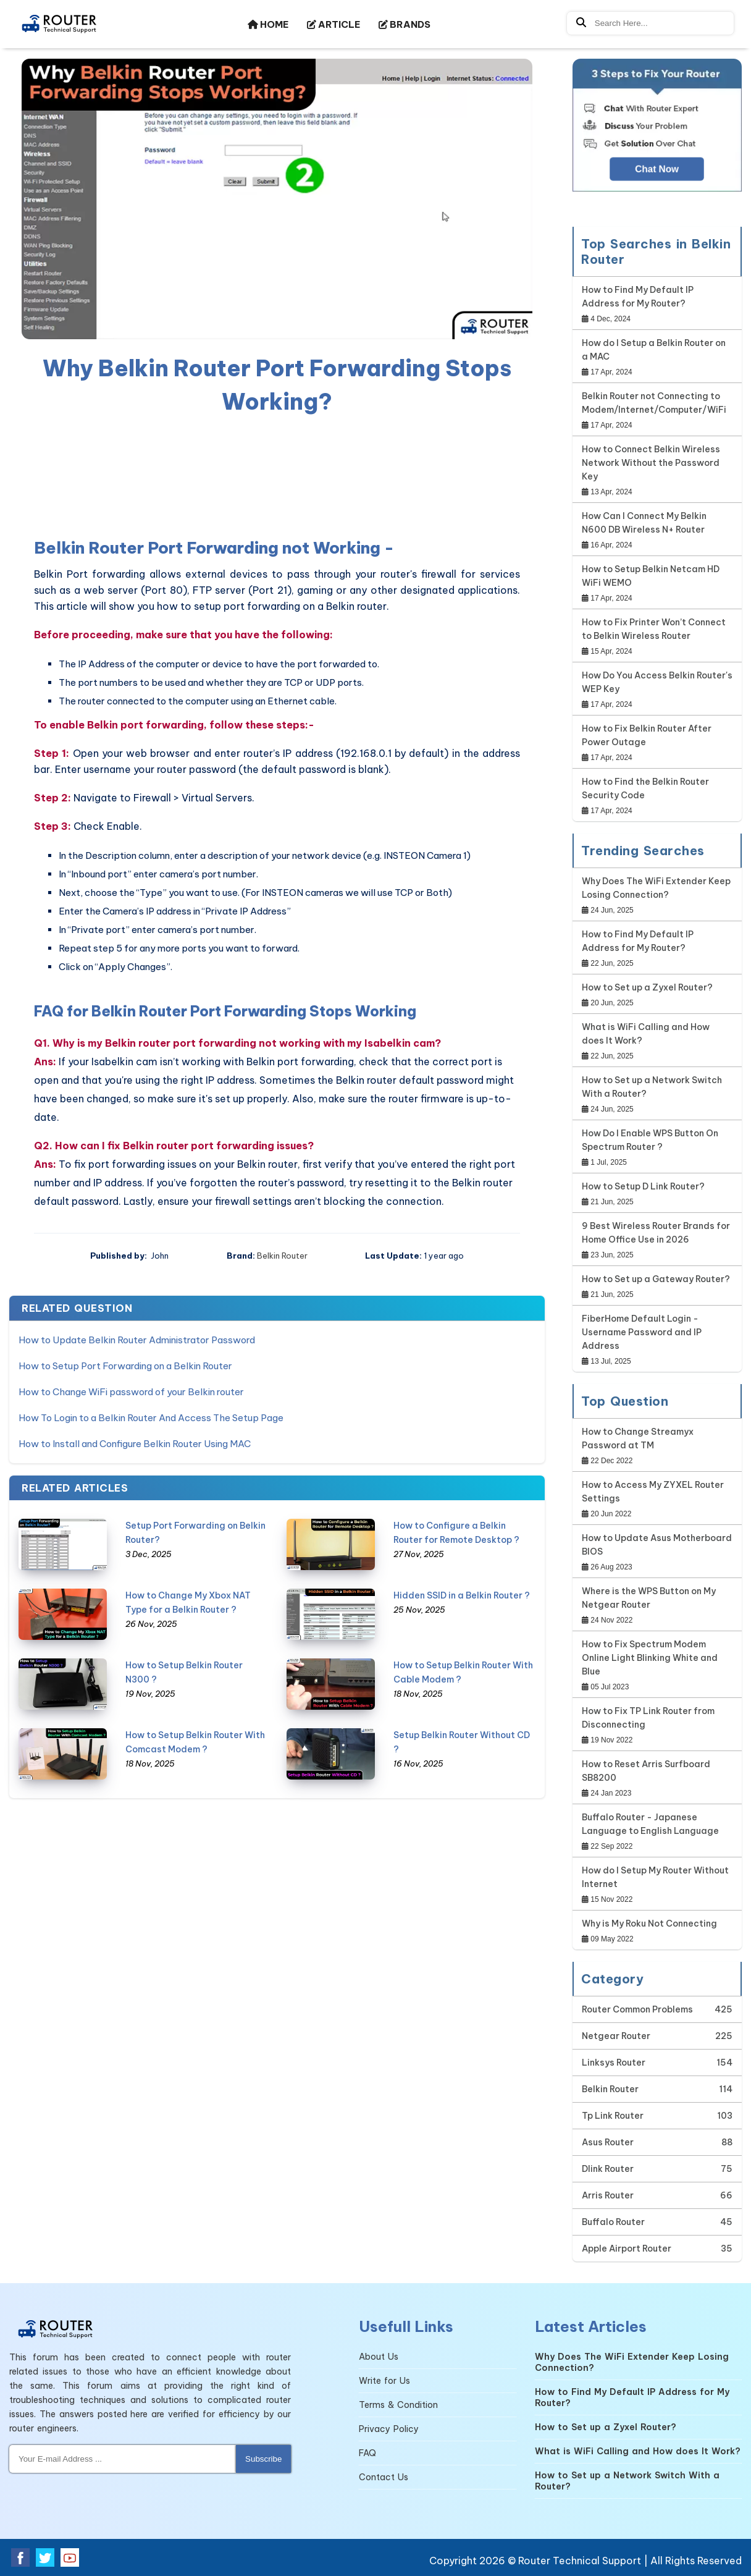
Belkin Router (282, 1256)
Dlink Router (608, 2168)
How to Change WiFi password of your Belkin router (131, 1392)
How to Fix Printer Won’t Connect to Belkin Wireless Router (654, 629)
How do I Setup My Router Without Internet (655, 1877)
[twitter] (45, 2557)
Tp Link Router (613, 2115)
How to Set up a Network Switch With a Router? (652, 1087)
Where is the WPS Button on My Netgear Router (649, 1598)
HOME (268, 24)
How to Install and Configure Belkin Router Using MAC (135, 1444)
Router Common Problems (637, 2009)
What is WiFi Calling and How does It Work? (646, 1033)
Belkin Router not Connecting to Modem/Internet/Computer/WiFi (654, 403)
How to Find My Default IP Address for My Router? (638, 296)
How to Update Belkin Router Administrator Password (137, 1340)
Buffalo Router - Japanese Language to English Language (650, 1824)
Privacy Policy (389, 2429)
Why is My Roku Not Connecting (649, 1923)
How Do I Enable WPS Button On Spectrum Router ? (650, 1140)
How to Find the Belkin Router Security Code (645, 788)
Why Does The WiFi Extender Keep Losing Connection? (656, 888)
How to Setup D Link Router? (643, 1186)
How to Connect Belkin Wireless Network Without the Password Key (651, 463)
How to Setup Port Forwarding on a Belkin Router (125, 1366)
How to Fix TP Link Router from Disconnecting (648, 1717)
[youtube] (70, 2557)
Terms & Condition (398, 2404)
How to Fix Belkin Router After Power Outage (646, 735)
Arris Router (608, 2195)
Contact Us (383, 2477)
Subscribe (263, 2459)
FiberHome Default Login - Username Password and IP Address (642, 1332)
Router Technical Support (579, 2560)
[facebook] (20, 2557)
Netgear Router (616, 2036)
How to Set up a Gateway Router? (656, 1279)
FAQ (367, 2453)
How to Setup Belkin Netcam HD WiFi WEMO (651, 576)
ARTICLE (333, 24)
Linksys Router (613, 2062)
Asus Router (608, 2142)
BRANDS (404, 24)
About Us (378, 2356)
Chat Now (657, 169)
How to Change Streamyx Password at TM (638, 1438)
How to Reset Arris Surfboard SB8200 (646, 1771)
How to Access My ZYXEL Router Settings (653, 1491)
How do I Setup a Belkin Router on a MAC (654, 349)
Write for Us (384, 2380)
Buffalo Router (613, 2222)
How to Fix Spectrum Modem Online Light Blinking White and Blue (650, 1658)
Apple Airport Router (626, 2248)
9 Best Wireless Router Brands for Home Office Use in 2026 (656, 1232)
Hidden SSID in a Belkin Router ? (461, 1595)
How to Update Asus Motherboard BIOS (657, 1544)
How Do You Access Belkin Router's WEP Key (657, 682)
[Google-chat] (657, 136)
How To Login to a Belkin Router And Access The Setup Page (151, 1418)
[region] (277, 473)
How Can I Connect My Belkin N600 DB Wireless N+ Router (644, 522)
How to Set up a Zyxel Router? (647, 987)
